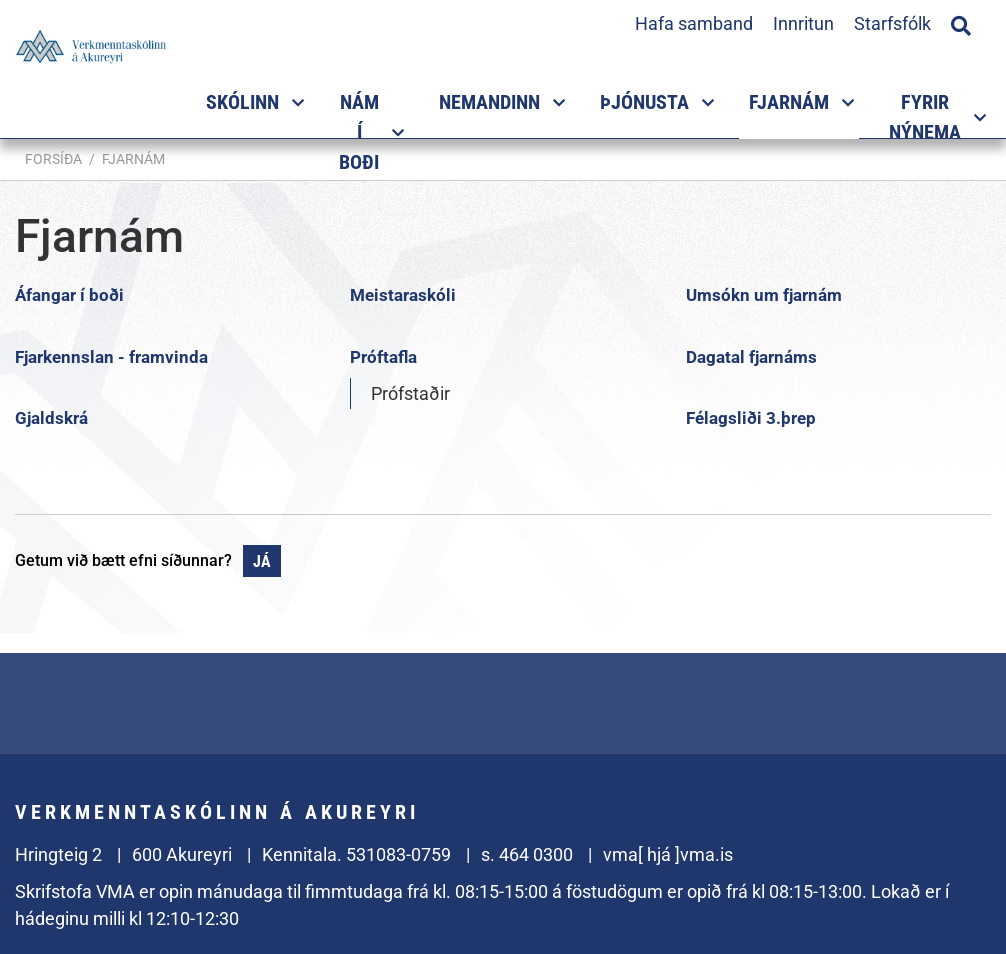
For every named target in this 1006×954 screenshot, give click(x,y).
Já (262, 561)
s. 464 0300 (527, 854)
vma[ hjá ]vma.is (668, 854)
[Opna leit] (961, 23)
